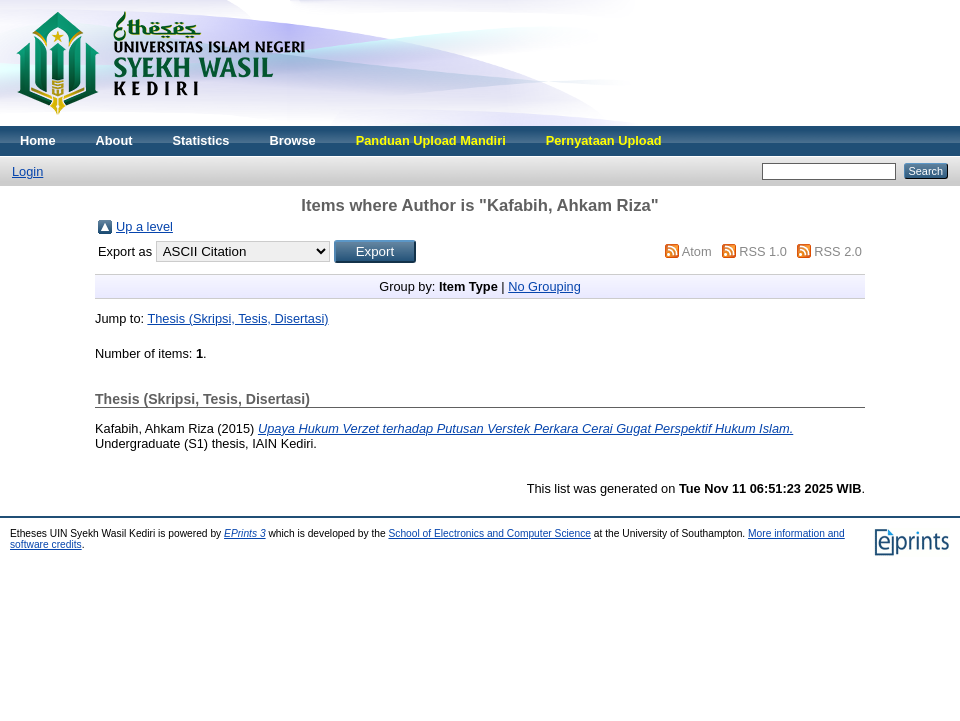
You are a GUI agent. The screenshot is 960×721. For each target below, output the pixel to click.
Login (27, 171)
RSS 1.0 (763, 251)
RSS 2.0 (838, 251)
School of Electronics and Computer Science (489, 533)
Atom (697, 251)
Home (38, 140)
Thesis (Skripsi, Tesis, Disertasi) (237, 318)
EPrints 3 (245, 533)
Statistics (201, 140)
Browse (292, 140)
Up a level (144, 226)
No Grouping (544, 286)
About (114, 140)
